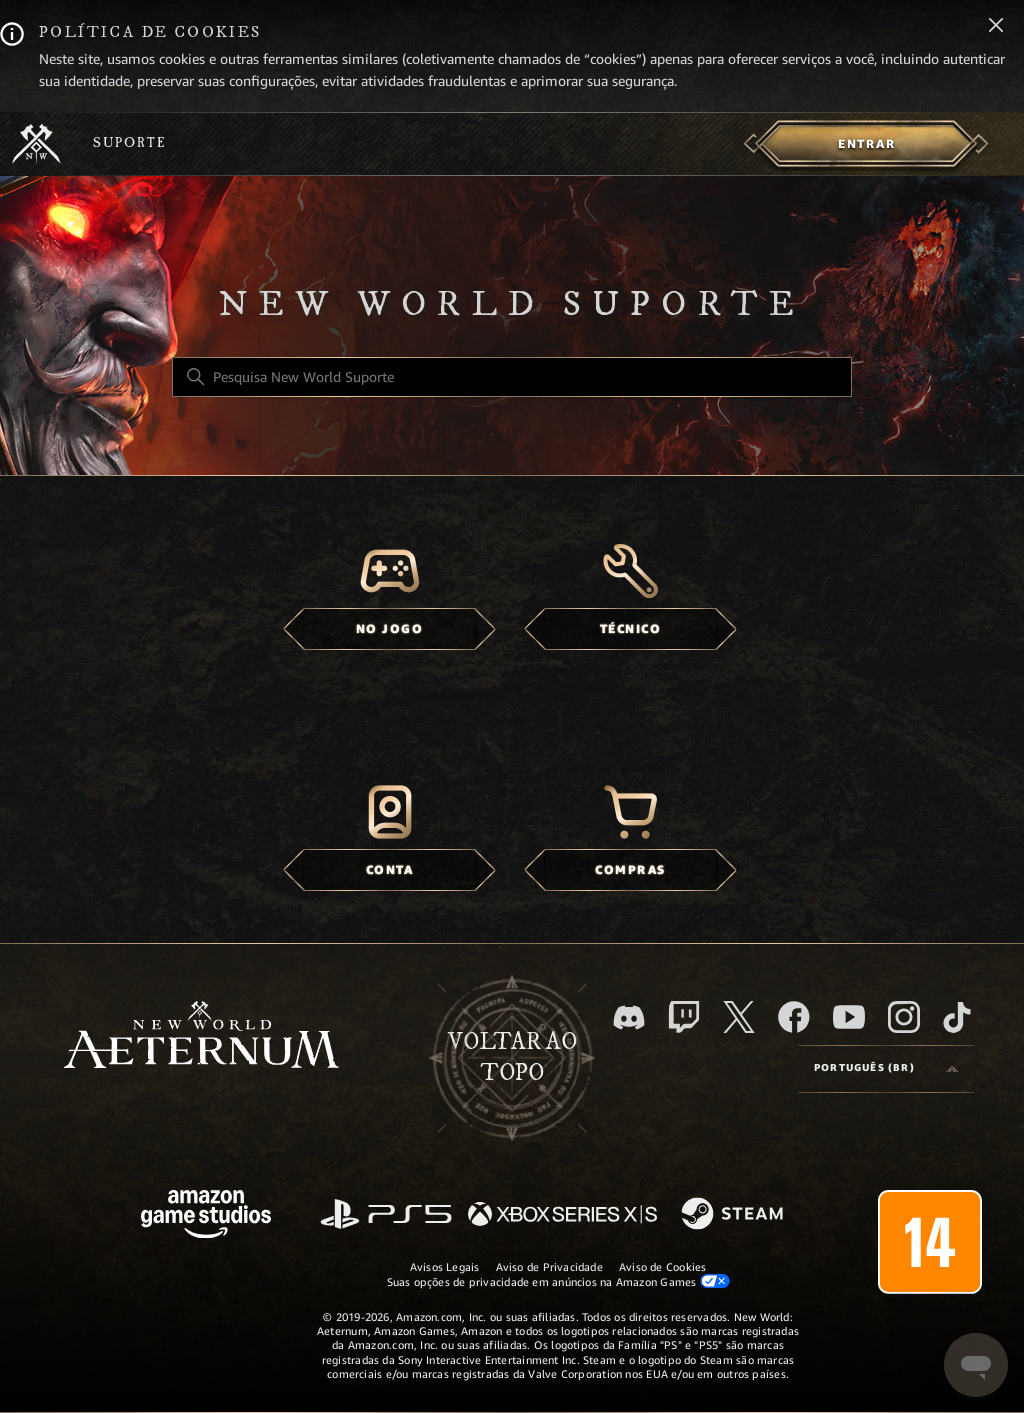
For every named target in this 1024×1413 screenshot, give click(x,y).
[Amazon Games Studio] (206, 1217)
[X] (739, 1017)
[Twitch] (684, 1017)
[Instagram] (904, 1017)
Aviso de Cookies (663, 1267)
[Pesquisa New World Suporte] (512, 377)
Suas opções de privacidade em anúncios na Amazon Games (558, 1281)
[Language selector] (886, 1069)
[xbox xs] (562, 1215)
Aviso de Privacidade (549, 1267)
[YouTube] (849, 1017)
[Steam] (734, 1215)
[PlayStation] (386, 1215)
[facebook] (794, 1017)
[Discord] (629, 1017)
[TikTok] (957, 1017)
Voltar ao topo (512, 1058)
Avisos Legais (445, 1267)
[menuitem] (866, 144)
